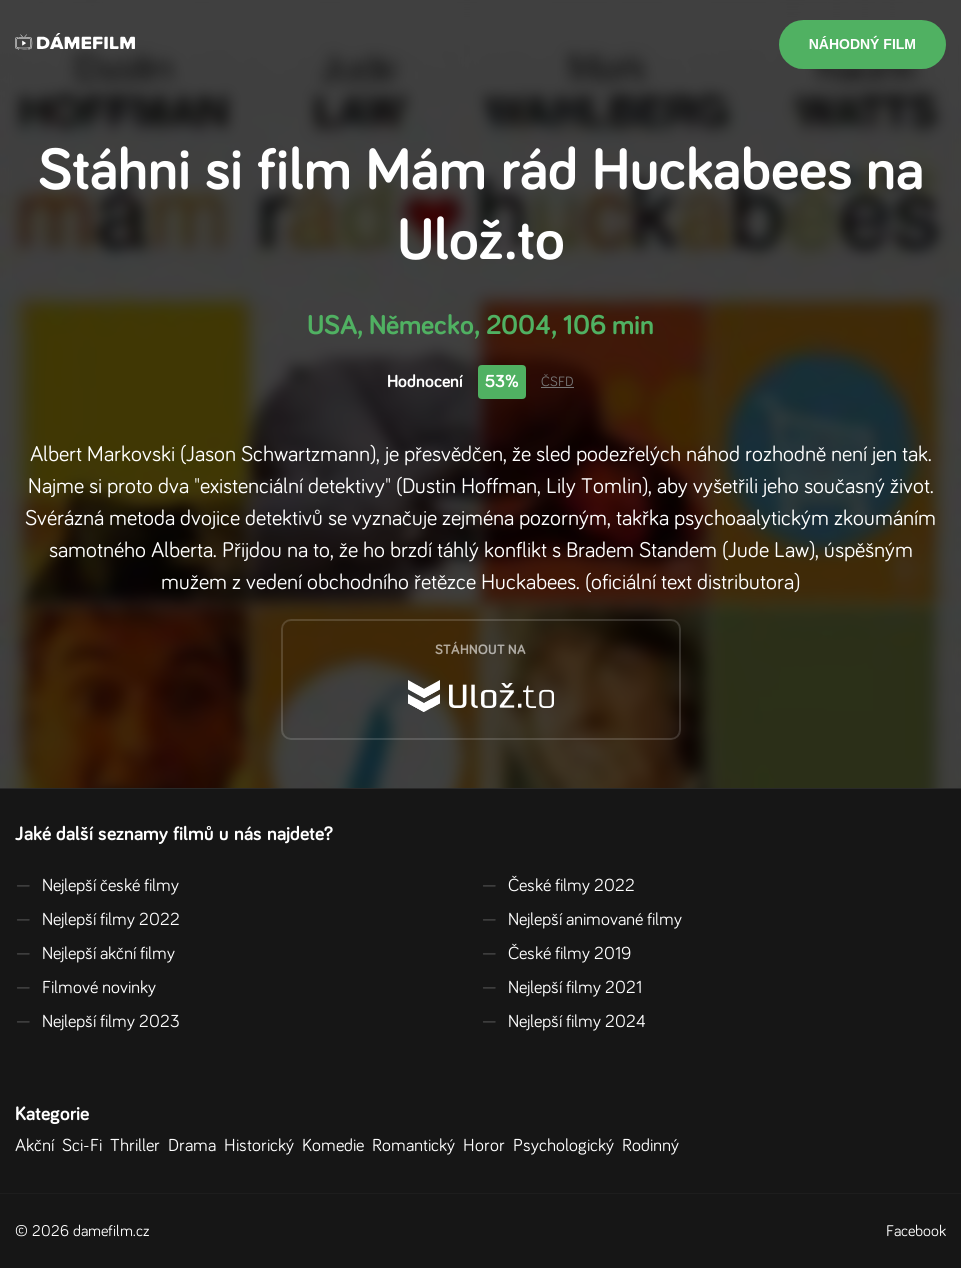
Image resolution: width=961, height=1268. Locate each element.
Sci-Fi (86, 1146)
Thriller (139, 1146)
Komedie (337, 1146)
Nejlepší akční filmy (95, 954)
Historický (263, 1146)
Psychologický (567, 1146)
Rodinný (654, 1146)
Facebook (916, 1231)
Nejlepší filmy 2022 (97, 920)
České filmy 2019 (556, 954)
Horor (488, 1146)
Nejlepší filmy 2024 (563, 1022)
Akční (38, 1146)
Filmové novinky (85, 988)
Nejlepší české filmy (97, 886)
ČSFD (557, 382)
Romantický (417, 1146)
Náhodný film (862, 44)
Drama (196, 1146)
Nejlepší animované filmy (581, 920)
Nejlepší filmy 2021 (561, 988)
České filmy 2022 (558, 886)
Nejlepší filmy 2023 (97, 1022)
